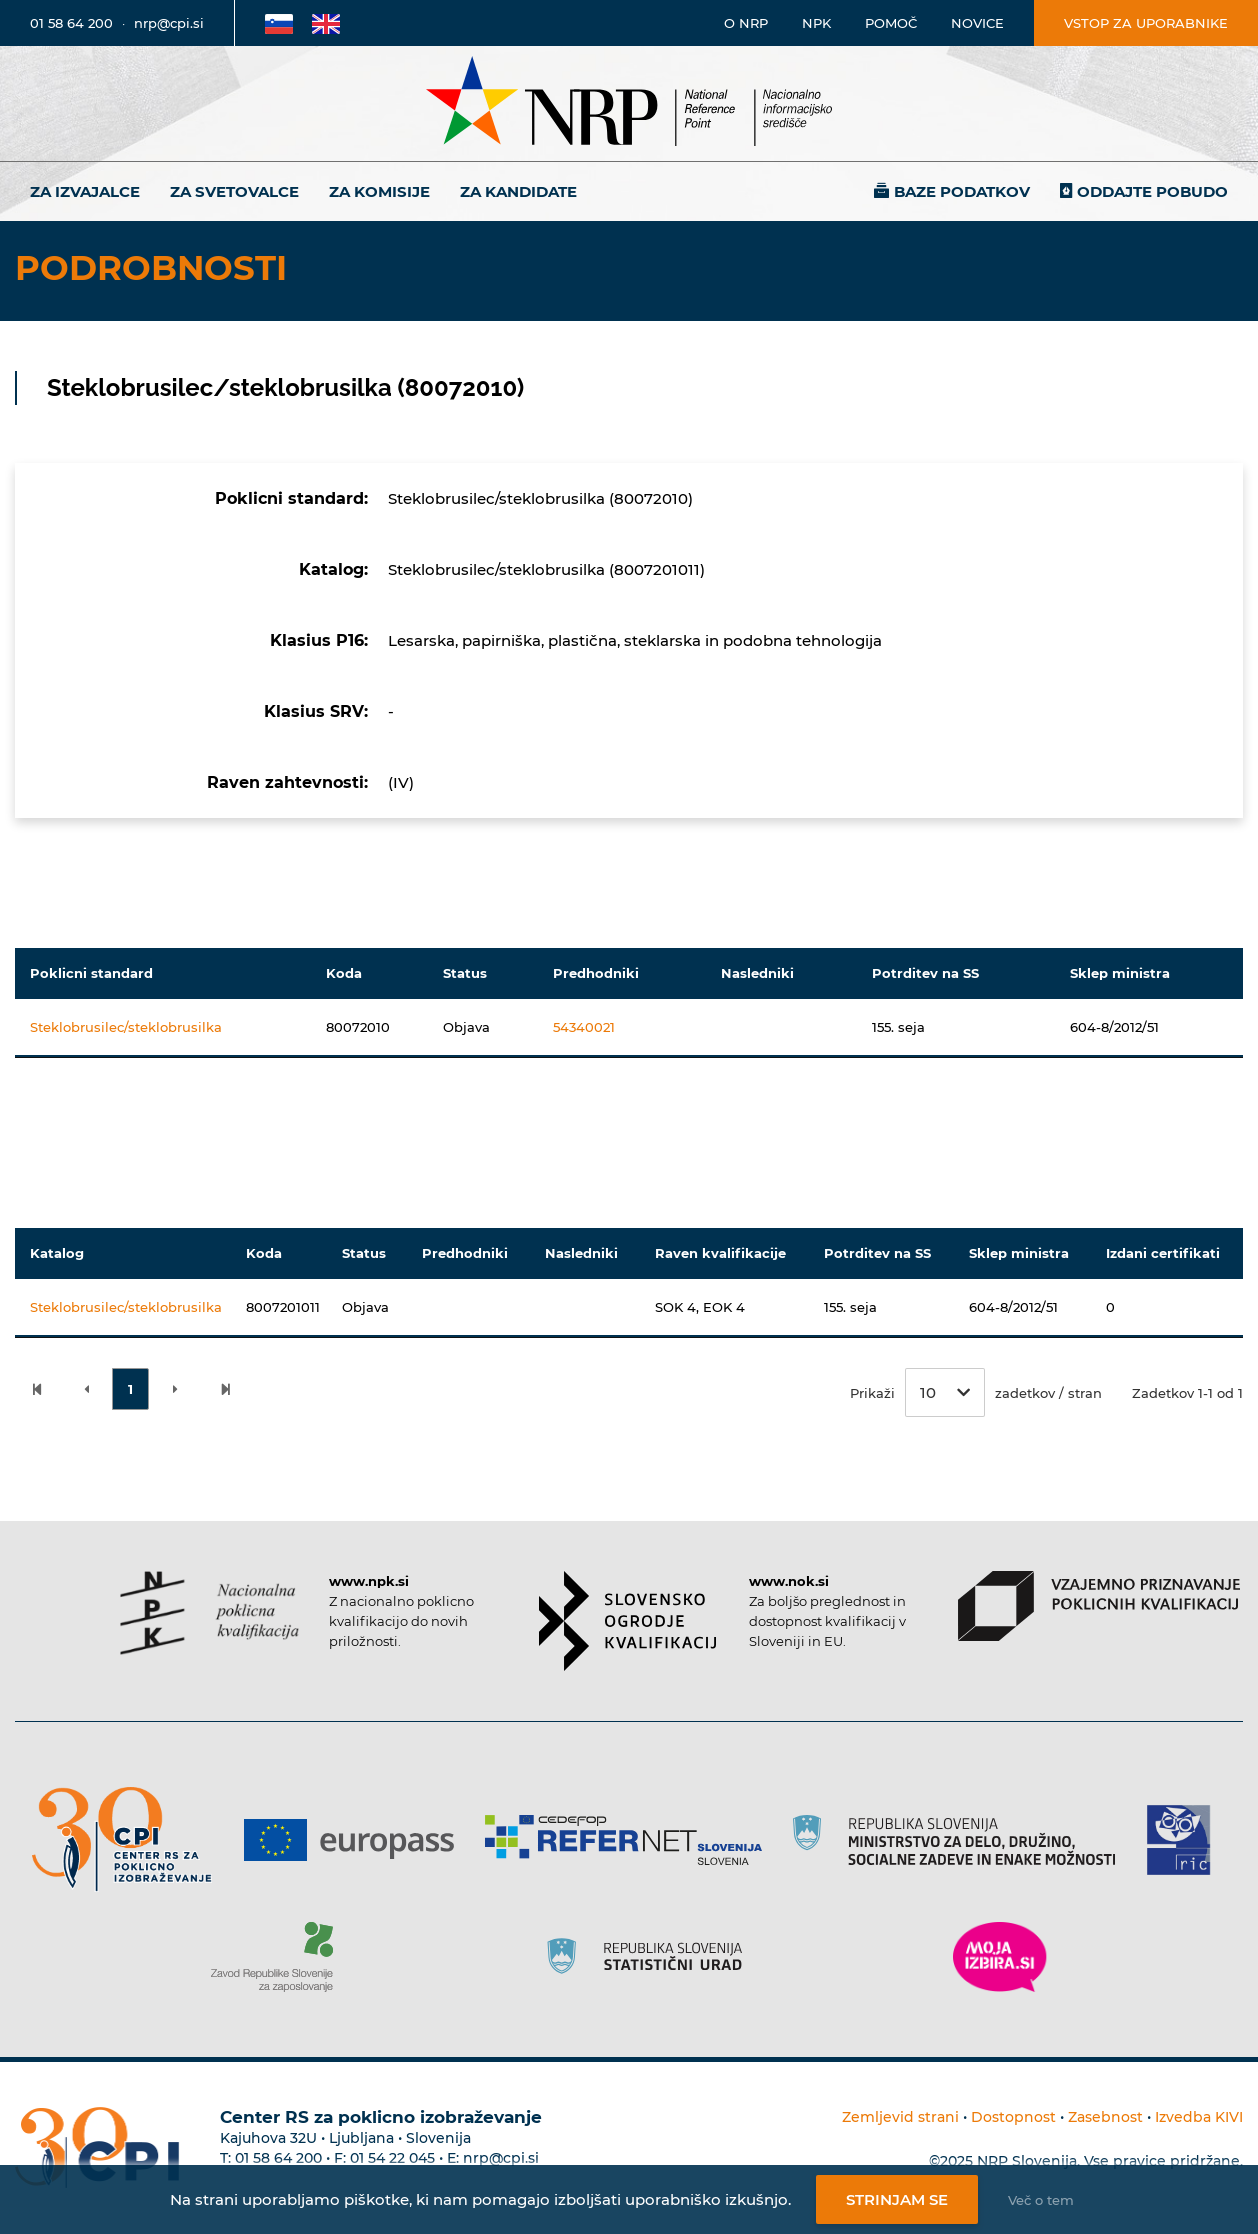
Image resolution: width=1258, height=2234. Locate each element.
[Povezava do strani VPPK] (1098, 1606)
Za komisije (379, 191)
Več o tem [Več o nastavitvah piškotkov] (1041, 2200)
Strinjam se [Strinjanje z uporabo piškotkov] (897, 2199)
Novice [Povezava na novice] (977, 23)
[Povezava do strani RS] (961, 1840)
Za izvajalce (85, 191)
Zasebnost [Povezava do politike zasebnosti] (1105, 2117)
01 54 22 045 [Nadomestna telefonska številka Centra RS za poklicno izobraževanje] (392, 2158)
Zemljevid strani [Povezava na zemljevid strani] (900, 2117)
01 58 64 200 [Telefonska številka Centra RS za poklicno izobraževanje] (278, 2158)
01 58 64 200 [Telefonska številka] (71, 23)
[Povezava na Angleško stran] (326, 23)
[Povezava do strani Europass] (356, 1840)
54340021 (584, 1027)
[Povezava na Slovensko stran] (279, 23)
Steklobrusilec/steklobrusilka (126, 1027)
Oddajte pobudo (1152, 191)
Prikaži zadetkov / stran (976, 1392)
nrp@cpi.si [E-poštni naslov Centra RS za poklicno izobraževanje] (501, 2158)
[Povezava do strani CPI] (129, 1839)
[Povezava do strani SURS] (651, 1957)
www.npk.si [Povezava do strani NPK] (369, 1581)
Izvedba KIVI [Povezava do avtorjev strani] (1199, 2117)
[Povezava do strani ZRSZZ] (279, 1957)
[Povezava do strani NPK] (210, 1613)
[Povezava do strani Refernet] (630, 1840)
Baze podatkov (962, 191)
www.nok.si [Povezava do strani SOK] (789, 1581)
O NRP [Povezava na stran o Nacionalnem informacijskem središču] (746, 23)
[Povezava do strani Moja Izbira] (1000, 1957)
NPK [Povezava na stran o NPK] (816, 23)
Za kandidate (518, 191)
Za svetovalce (234, 191)
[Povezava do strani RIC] (1186, 1840)
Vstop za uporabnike (1146, 23)
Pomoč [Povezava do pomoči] (891, 23)
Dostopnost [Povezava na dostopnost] (1013, 2117)
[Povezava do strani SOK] (627, 1621)
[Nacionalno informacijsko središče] (629, 103)
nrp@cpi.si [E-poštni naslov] (169, 23)
